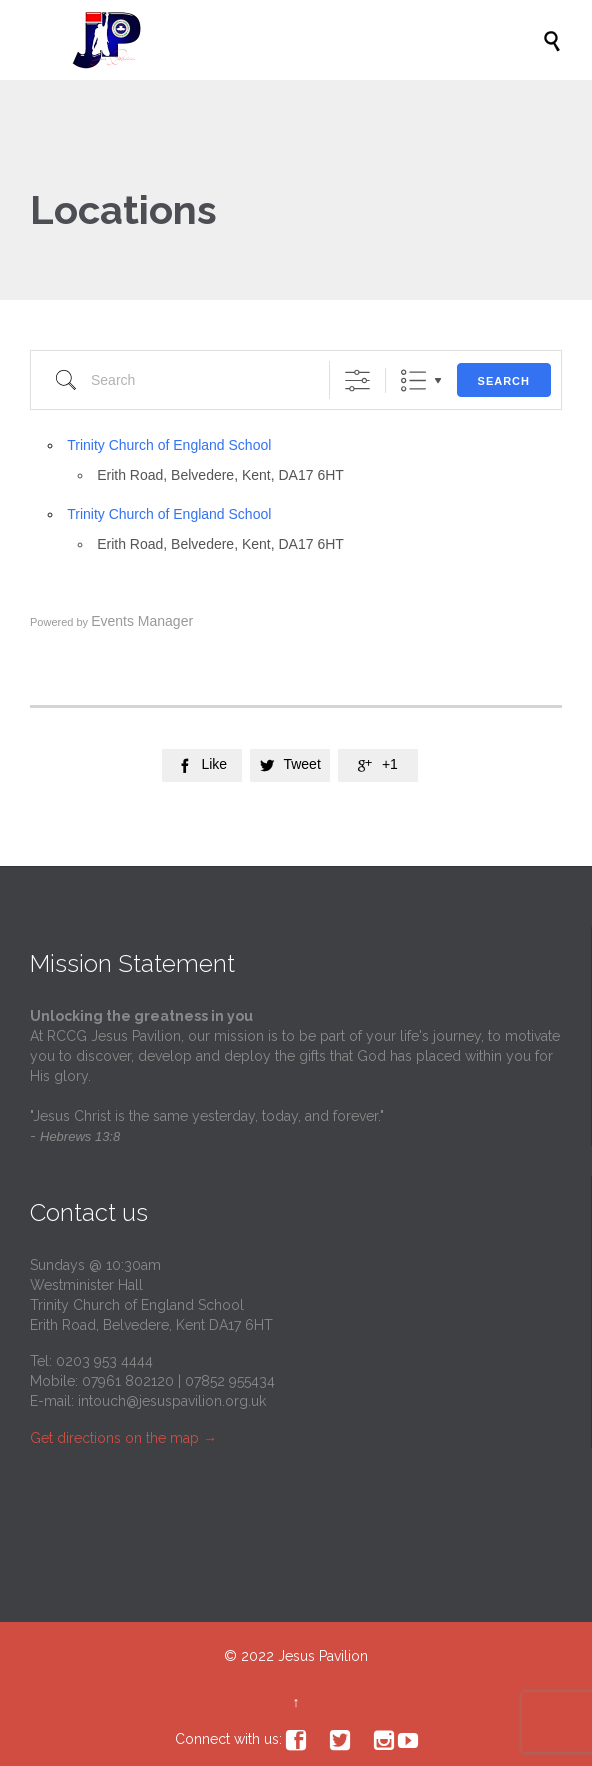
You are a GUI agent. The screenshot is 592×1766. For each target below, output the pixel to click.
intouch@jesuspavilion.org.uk (172, 1401)
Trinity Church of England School (169, 445)
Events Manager (142, 621)
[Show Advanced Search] (357, 380)
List (413, 380)
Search (504, 381)
